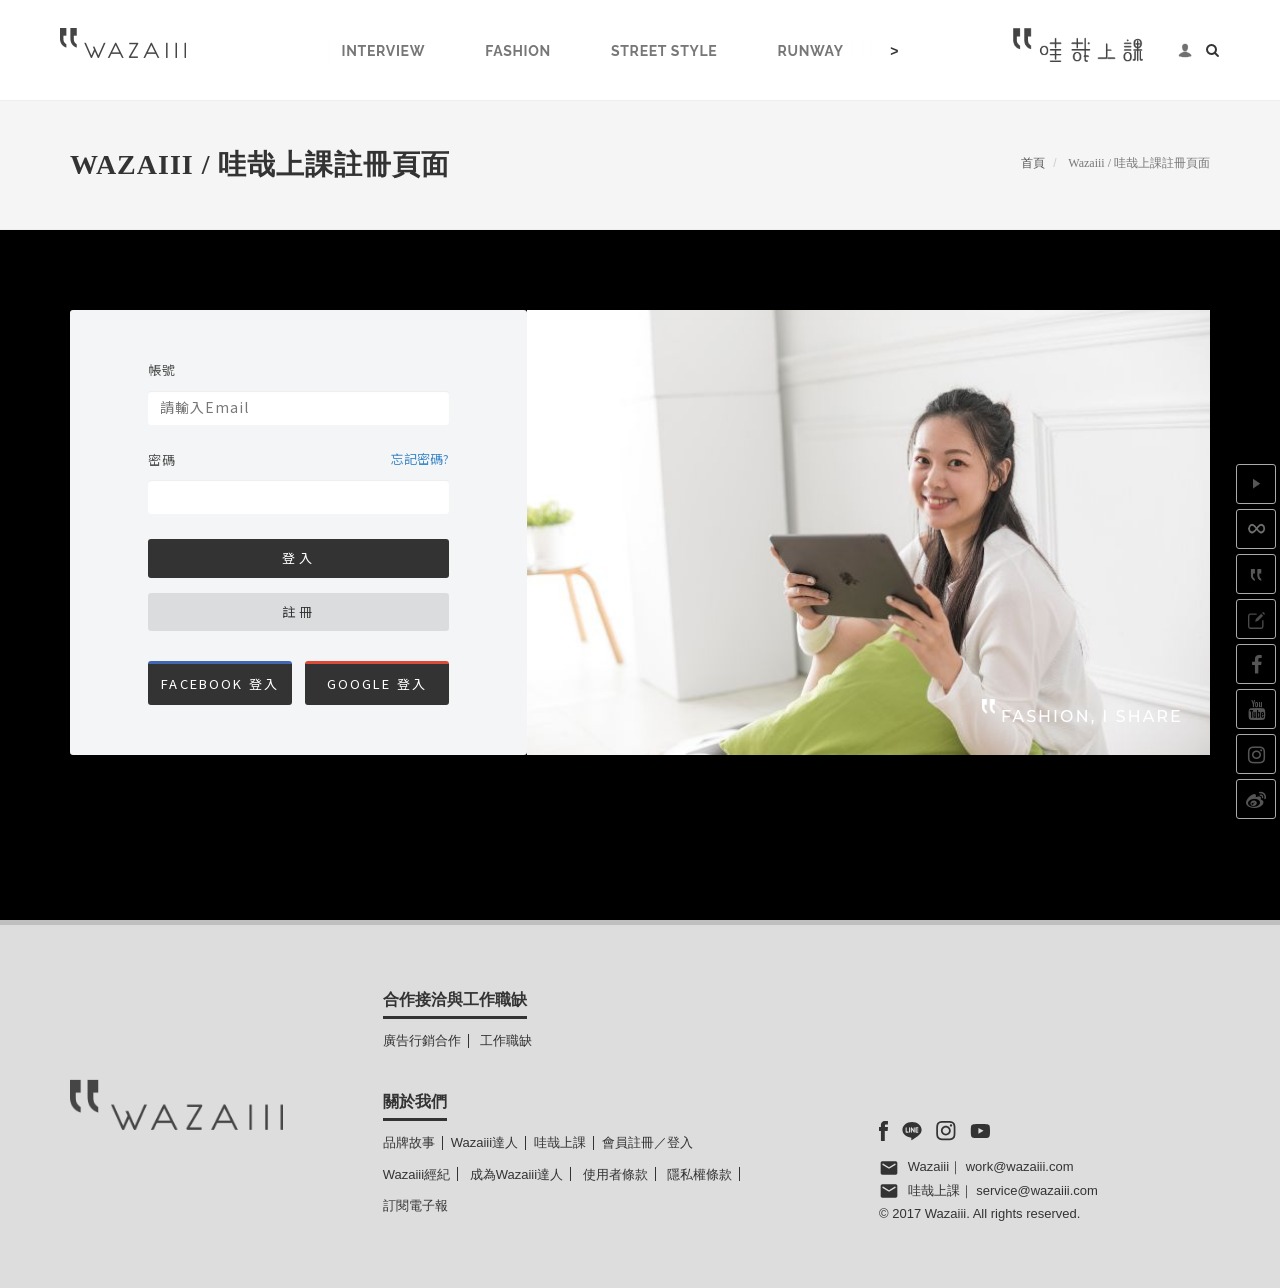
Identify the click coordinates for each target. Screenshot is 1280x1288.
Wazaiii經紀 (416, 1174)
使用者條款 (615, 1174)
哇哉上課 (560, 1142)
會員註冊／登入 (647, 1142)
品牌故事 (409, 1142)
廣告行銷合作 (422, 1040)
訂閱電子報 (415, 1205)
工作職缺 (506, 1040)
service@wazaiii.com (1037, 1190)
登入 (299, 557)
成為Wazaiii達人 (516, 1174)
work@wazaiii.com (1020, 1166)
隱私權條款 (699, 1174)
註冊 (299, 611)
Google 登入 (377, 683)
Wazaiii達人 (484, 1142)
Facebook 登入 (220, 683)
